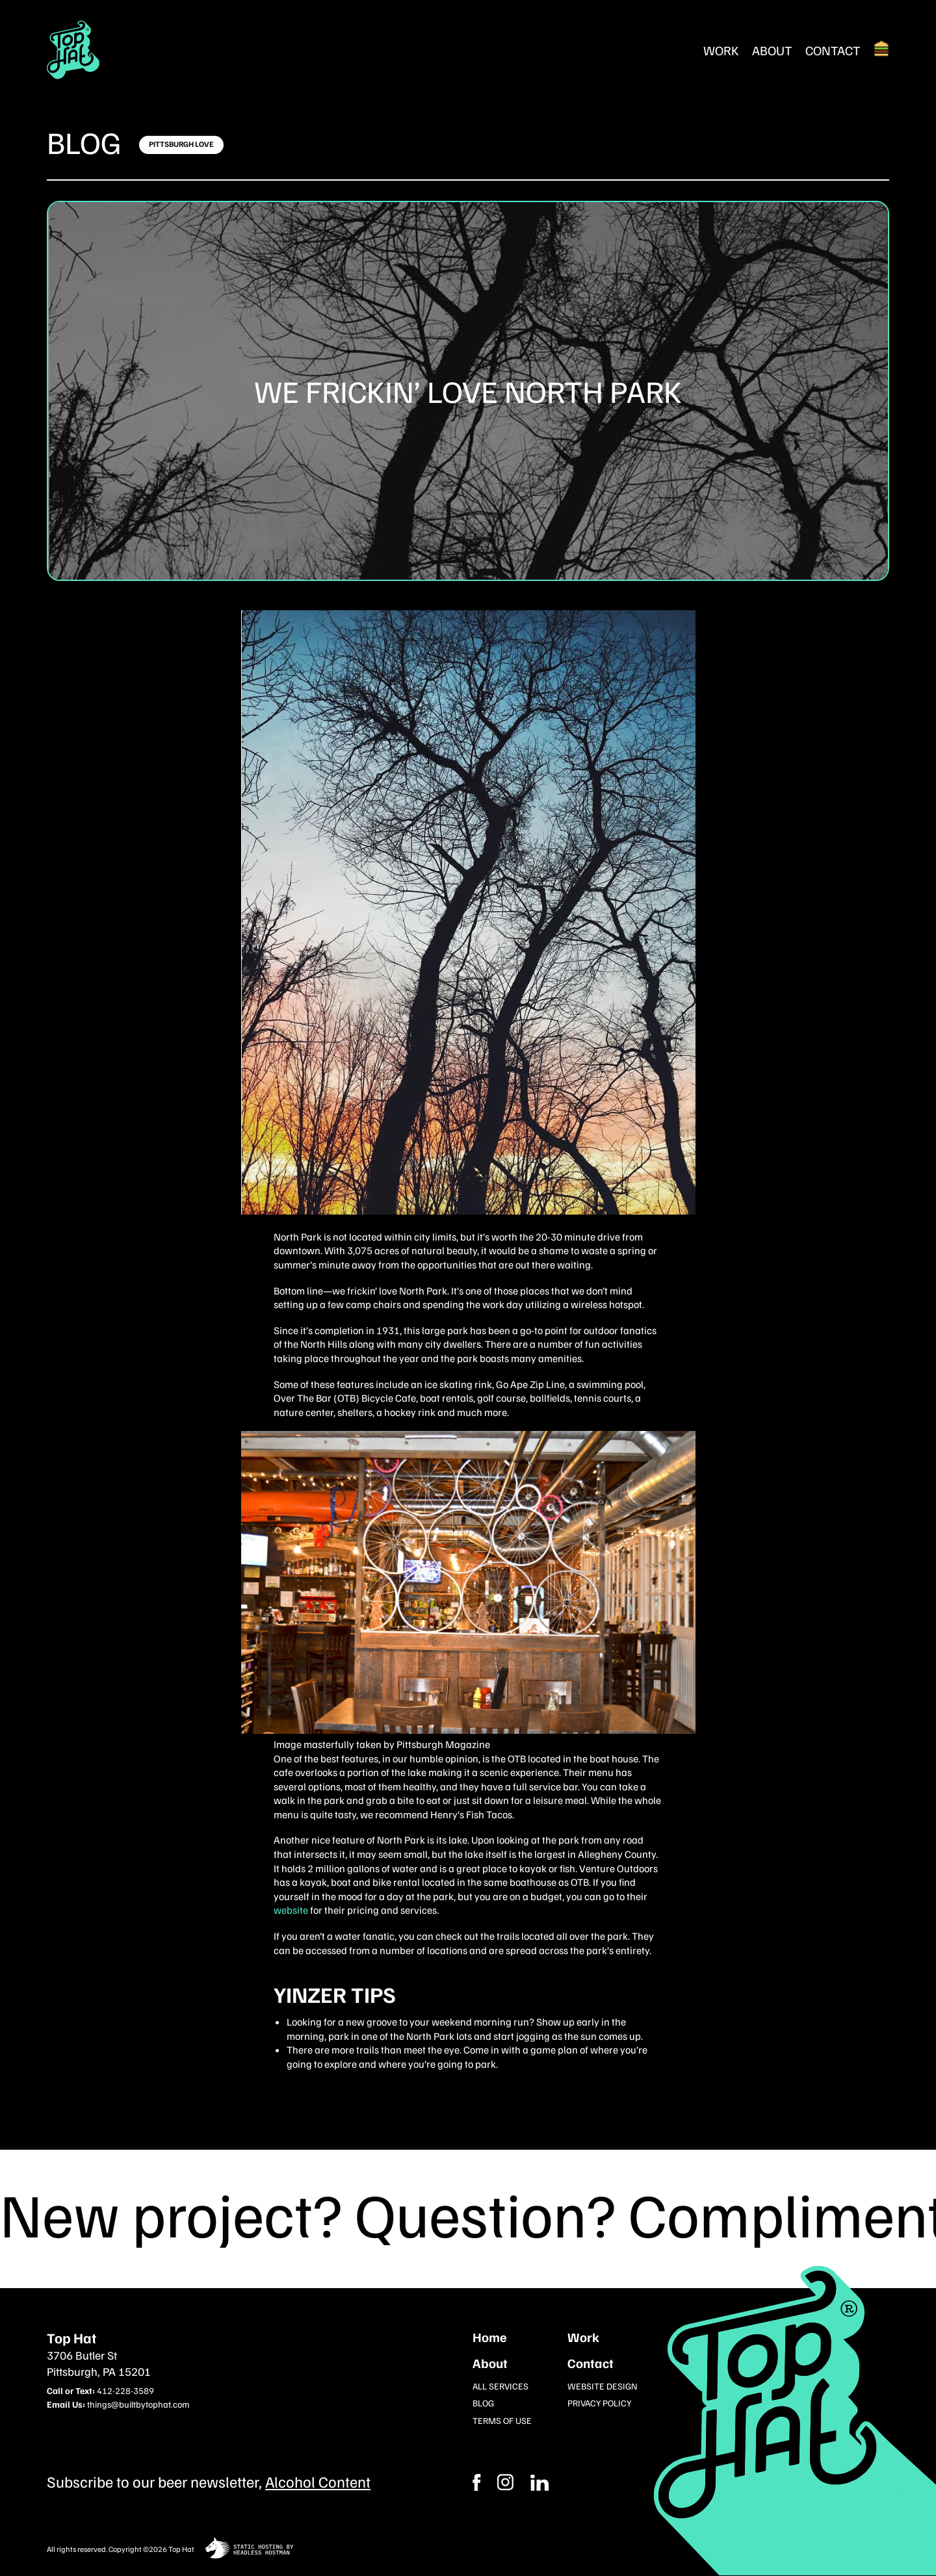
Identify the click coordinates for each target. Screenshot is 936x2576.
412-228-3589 (125, 2390)
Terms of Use (502, 2420)
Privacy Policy (599, 2402)
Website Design (602, 2385)
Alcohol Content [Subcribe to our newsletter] (317, 2481)
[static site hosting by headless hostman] (249, 2549)
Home (490, 2336)
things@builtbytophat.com (138, 2404)
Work (721, 50)
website (291, 1909)
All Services (500, 2385)
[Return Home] (73, 49)
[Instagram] (539, 2482)
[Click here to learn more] (181, 145)
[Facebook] (505, 2482)
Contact (833, 50)
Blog (84, 141)
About (772, 50)
